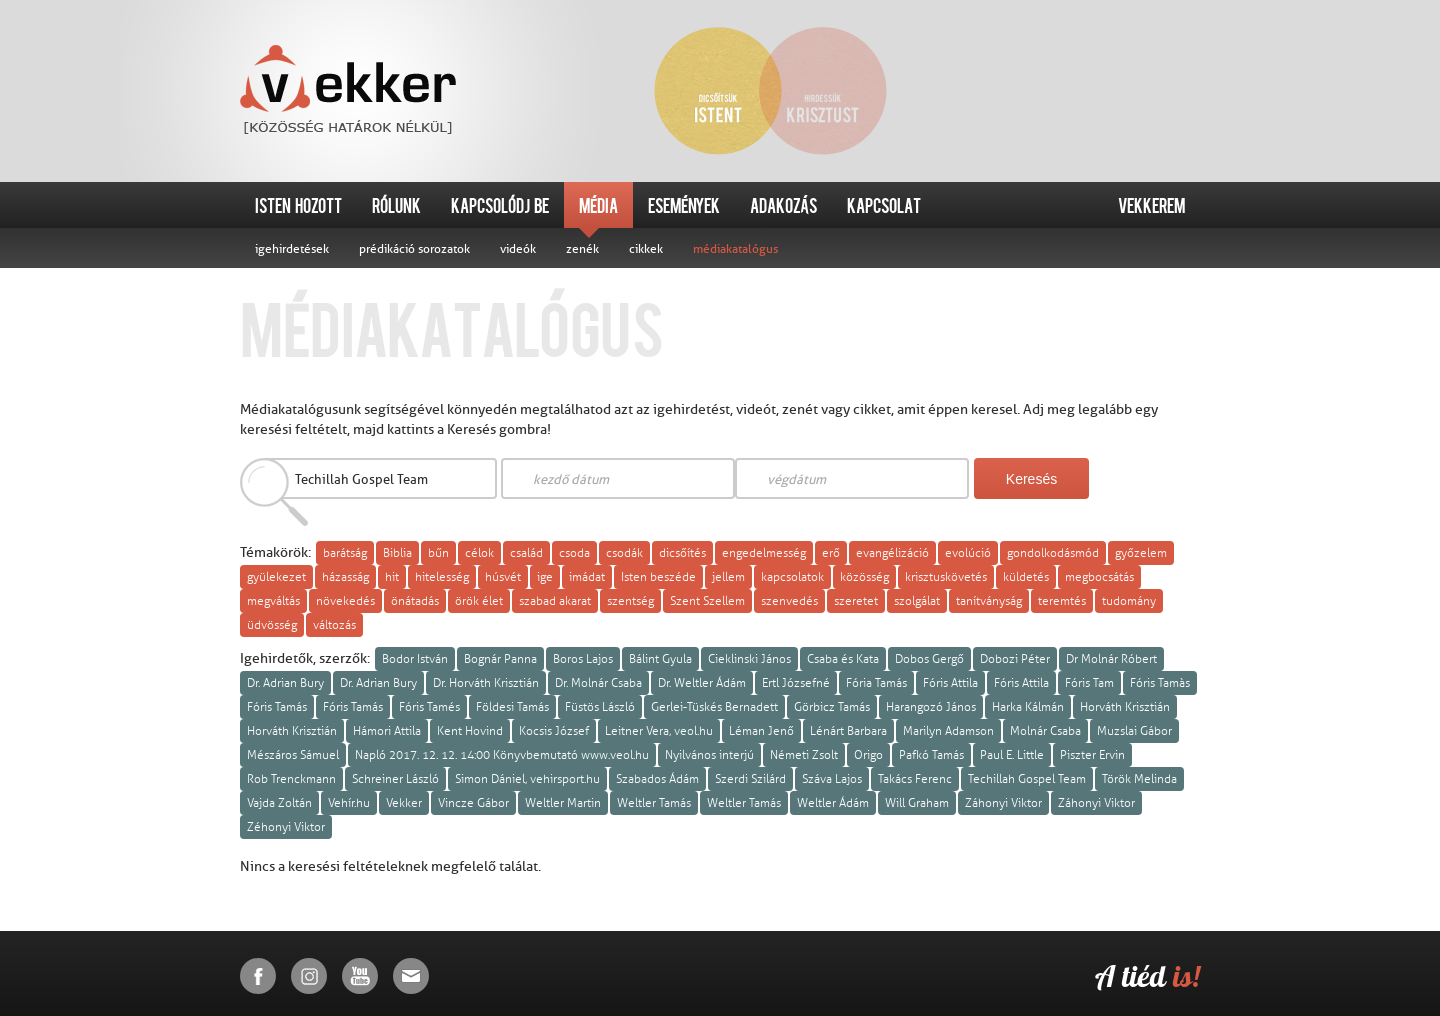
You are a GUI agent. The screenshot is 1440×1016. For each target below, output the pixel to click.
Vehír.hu (349, 803)
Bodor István (415, 659)
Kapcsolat (884, 205)
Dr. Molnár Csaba (598, 683)
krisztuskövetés (946, 577)
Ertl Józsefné (796, 683)
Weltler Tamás (654, 803)
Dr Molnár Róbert (1111, 659)
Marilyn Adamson (948, 731)
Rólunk (396, 205)
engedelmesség (764, 553)
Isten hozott (298, 205)
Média (598, 205)
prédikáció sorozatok (414, 248)
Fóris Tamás (277, 707)
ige (545, 577)
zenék (582, 248)
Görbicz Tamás (832, 707)
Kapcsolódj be (500, 205)
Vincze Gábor (473, 803)
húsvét (503, 577)
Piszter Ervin (1092, 755)
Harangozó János (931, 707)
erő (831, 553)
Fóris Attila (950, 683)
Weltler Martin (563, 803)
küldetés (1026, 577)
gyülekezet (276, 577)
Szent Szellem (707, 601)
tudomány (1129, 601)
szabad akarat (555, 601)
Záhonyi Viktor (1003, 803)
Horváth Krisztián (1125, 707)
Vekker (404, 803)
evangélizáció (892, 553)
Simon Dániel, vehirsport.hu (527, 779)
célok (479, 553)
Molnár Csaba (1045, 731)
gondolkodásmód (1053, 553)
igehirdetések (292, 248)
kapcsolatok (792, 577)
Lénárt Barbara (848, 731)
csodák (624, 553)
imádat (587, 577)
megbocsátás (1099, 577)
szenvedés (789, 601)
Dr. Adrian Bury (285, 683)
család (526, 553)
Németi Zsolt (804, 755)
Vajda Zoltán (279, 803)
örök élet (479, 601)
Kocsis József (554, 731)
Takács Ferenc (915, 779)
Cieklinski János (749, 659)
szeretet (856, 601)
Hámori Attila (387, 731)
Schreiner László (395, 779)
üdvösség (272, 625)
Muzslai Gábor (1134, 731)
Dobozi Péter (1015, 659)
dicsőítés (682, 553)
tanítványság (989, 601)
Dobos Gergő (929, 659)
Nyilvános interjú (709, 755)
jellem (728, 577)
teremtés (1062, 601)
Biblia (397, 553)
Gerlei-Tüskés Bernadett (714, 707)
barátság (345, 553)
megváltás (273, 601)
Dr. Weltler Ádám (702, 683)
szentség (630, 601)
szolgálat (917, 601)
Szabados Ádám (657, 779)
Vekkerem (1151, 205)
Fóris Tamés (429, 707)
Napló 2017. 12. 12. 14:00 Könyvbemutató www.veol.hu (502, 755)
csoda (574, 553)
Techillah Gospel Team (1027, 779)
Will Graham (917, 803)
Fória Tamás (876, 683)
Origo (868, 755)
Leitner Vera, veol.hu (659, 731)
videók (518, 248)
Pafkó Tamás (931, 755)
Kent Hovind (470, 731)
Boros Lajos (583, 659)
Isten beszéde (658, 577)
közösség (864, 577)
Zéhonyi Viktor (286, 827)
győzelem (1141, 553)
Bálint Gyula (660, 659)
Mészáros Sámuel (293, 755)
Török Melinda (1139, 779)
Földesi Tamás (512, 707)
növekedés (345, 601)
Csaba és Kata (843, 659)
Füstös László (600, 707)
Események (684, 205)
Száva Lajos (832, 779)
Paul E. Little (1012, 755)
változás (334, 625)
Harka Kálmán (1028, 707)
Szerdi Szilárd (750, 779)
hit (392, 577)
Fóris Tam (1089, 683)
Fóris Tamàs (1160, 683)
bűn (438, 553)
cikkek (646, 248)
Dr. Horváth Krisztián (486, 683)
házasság (345, 577)
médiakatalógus (735, 248)
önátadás (415, 601)
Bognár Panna (500, 659)
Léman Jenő (761, 731)
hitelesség (442, 577)
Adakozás (783, 205)
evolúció (968, 553)
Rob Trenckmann (291, 779)
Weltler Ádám (833, 803)
